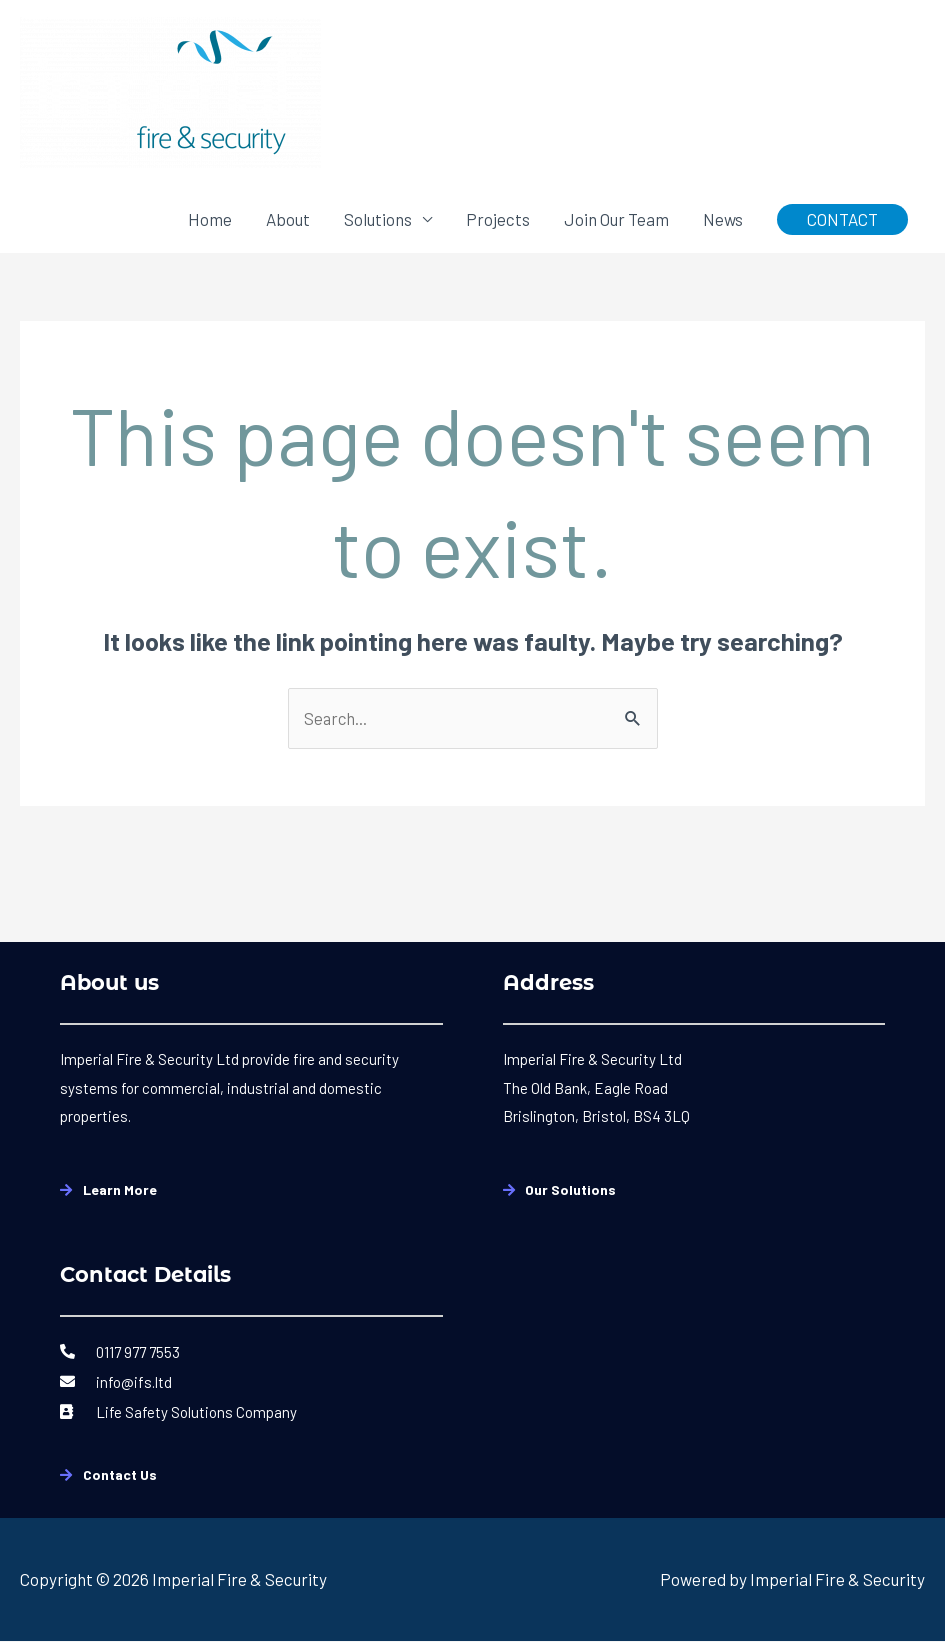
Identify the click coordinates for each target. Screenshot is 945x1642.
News (723, 219)
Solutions (378, 219)
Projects (498, 219)
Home (210, 219)
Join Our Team (616, 219)
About (288, 219)
